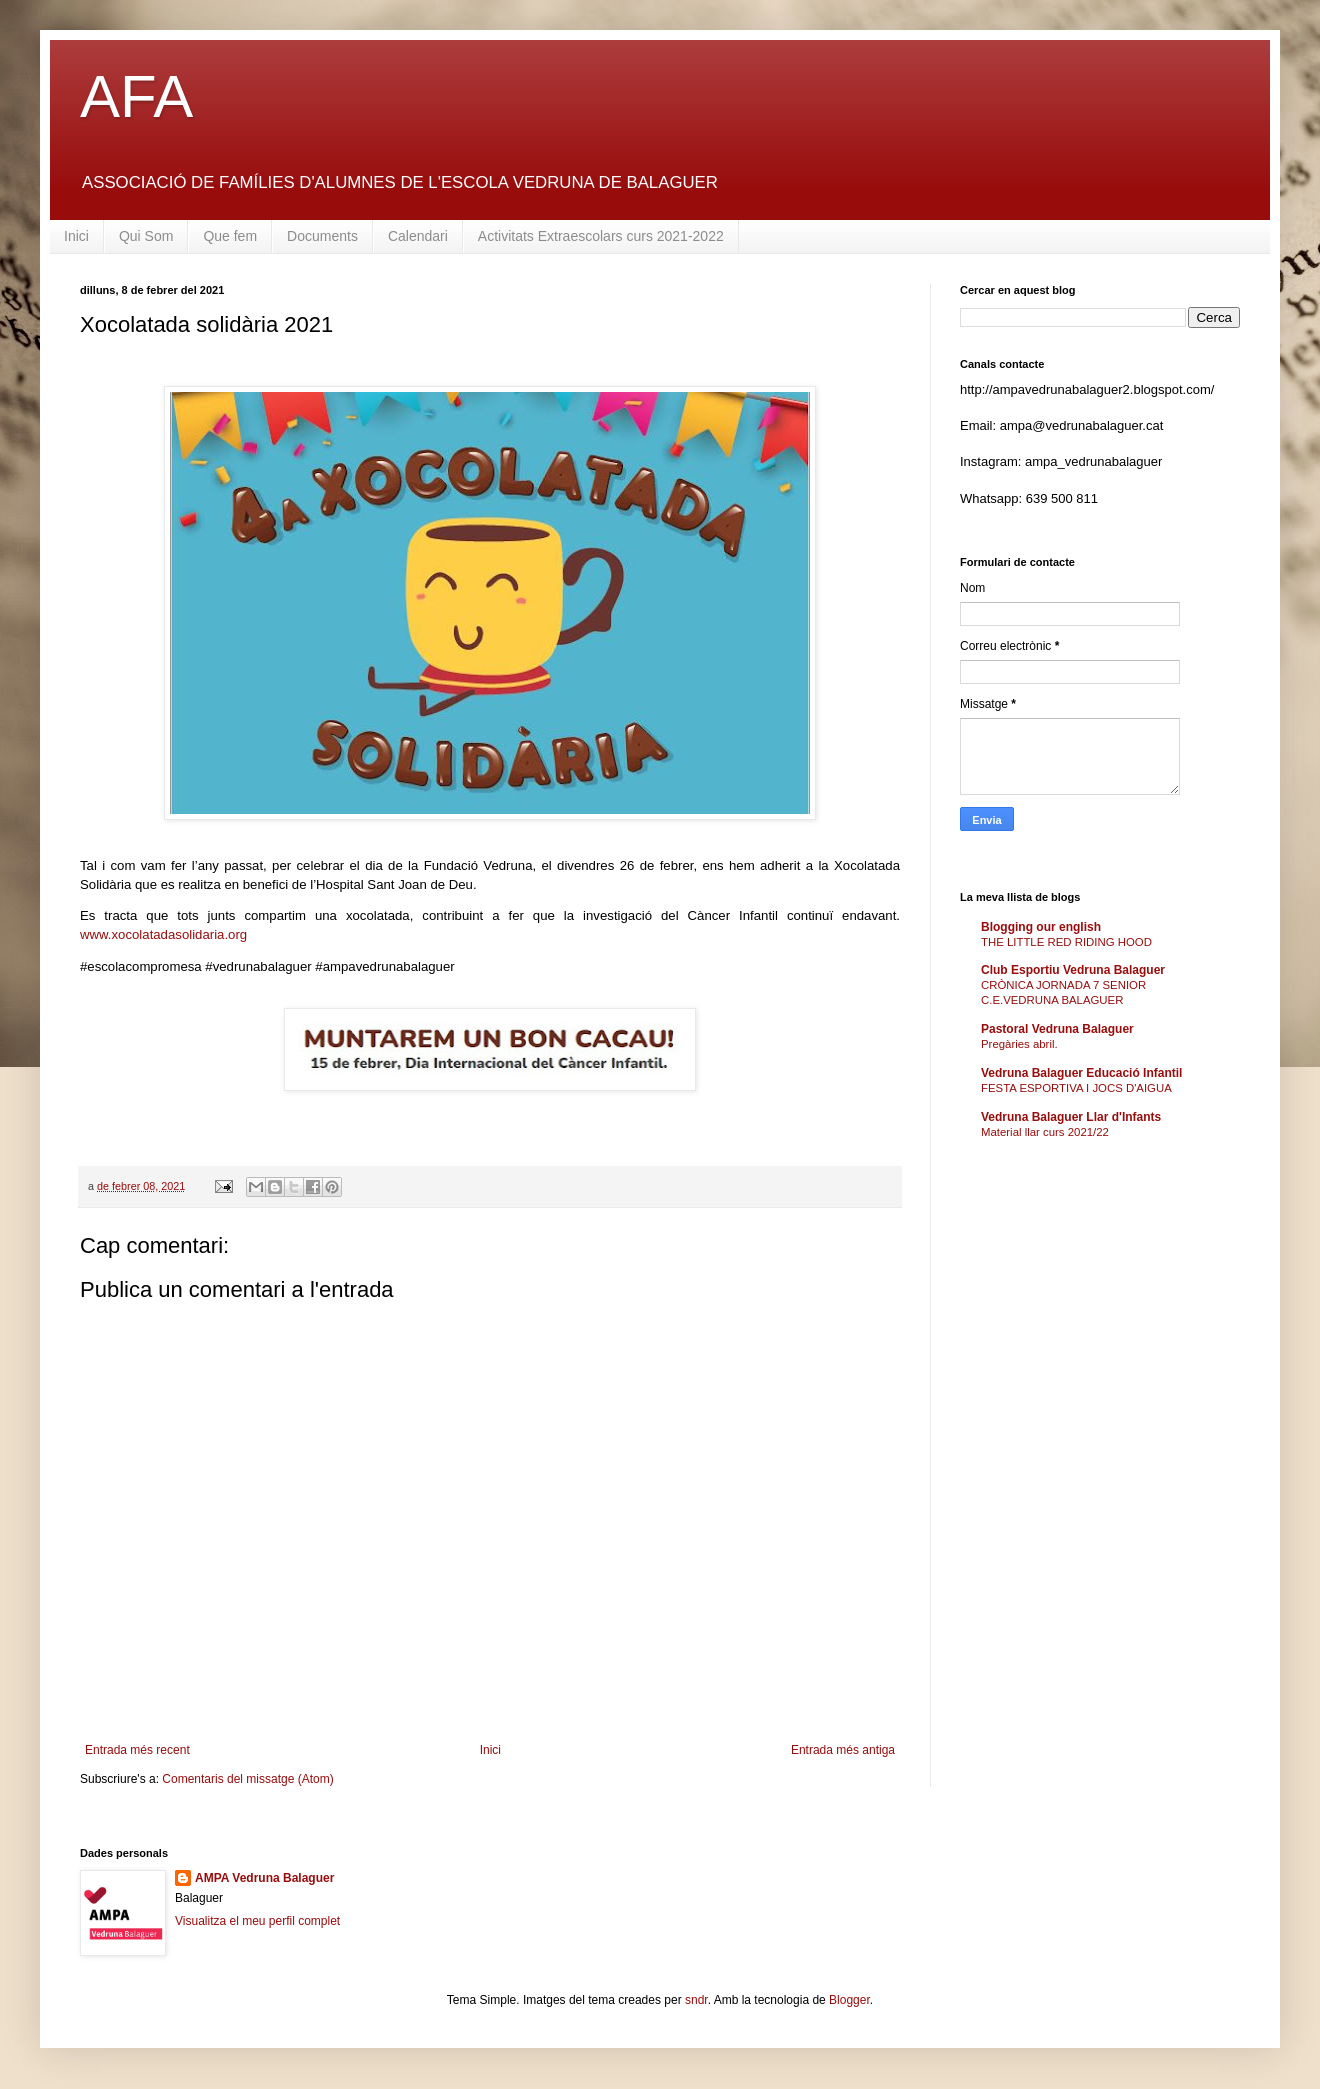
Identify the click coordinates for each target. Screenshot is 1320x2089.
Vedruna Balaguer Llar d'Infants (1071, 1117)
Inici (76, 236)
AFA (136, 96)
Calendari (418, 236)
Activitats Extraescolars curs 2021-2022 (601, 236)
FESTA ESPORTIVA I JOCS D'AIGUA (1076, 1088)
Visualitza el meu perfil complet (257, 1921)
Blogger (849, 2000)
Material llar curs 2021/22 (1045, 1132)
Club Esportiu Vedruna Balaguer (1073, 970)
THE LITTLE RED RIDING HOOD (1066, 942)
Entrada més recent (137, 1750)
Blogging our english (1041, 927)
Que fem (230, 236)
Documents (322, 236)
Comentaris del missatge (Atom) (247, 1779)
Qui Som (146, 236)
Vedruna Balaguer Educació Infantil (1081, 1073)
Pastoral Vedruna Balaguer (1057, 1029)
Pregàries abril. (1019, 1044)
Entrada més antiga (843, 1750)
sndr (696, 2000)
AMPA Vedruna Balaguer (264, 1878)
